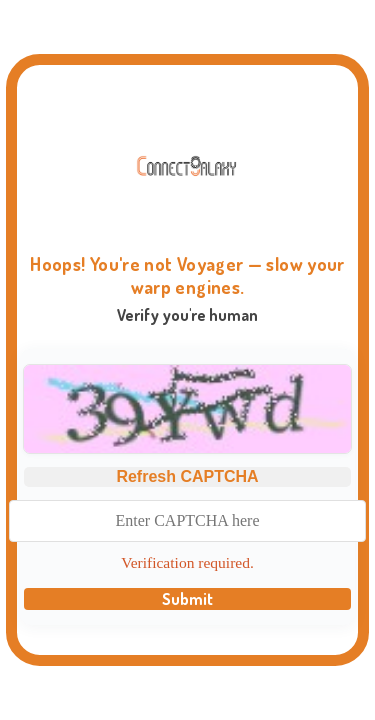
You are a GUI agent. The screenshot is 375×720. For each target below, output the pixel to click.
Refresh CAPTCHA (187, 476)
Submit (187, 599)
